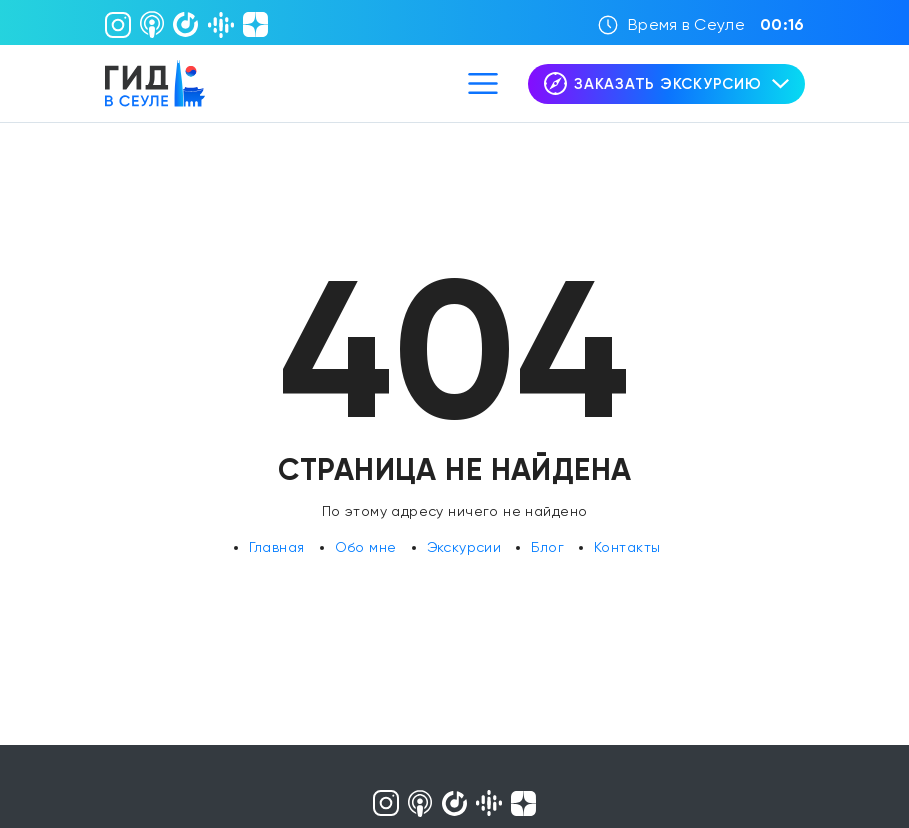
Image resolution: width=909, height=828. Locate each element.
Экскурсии (464, 547)
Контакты (627, 547)
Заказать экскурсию (666, 83)
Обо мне (366, 547)
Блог (547, 547)
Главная (277, 547)
